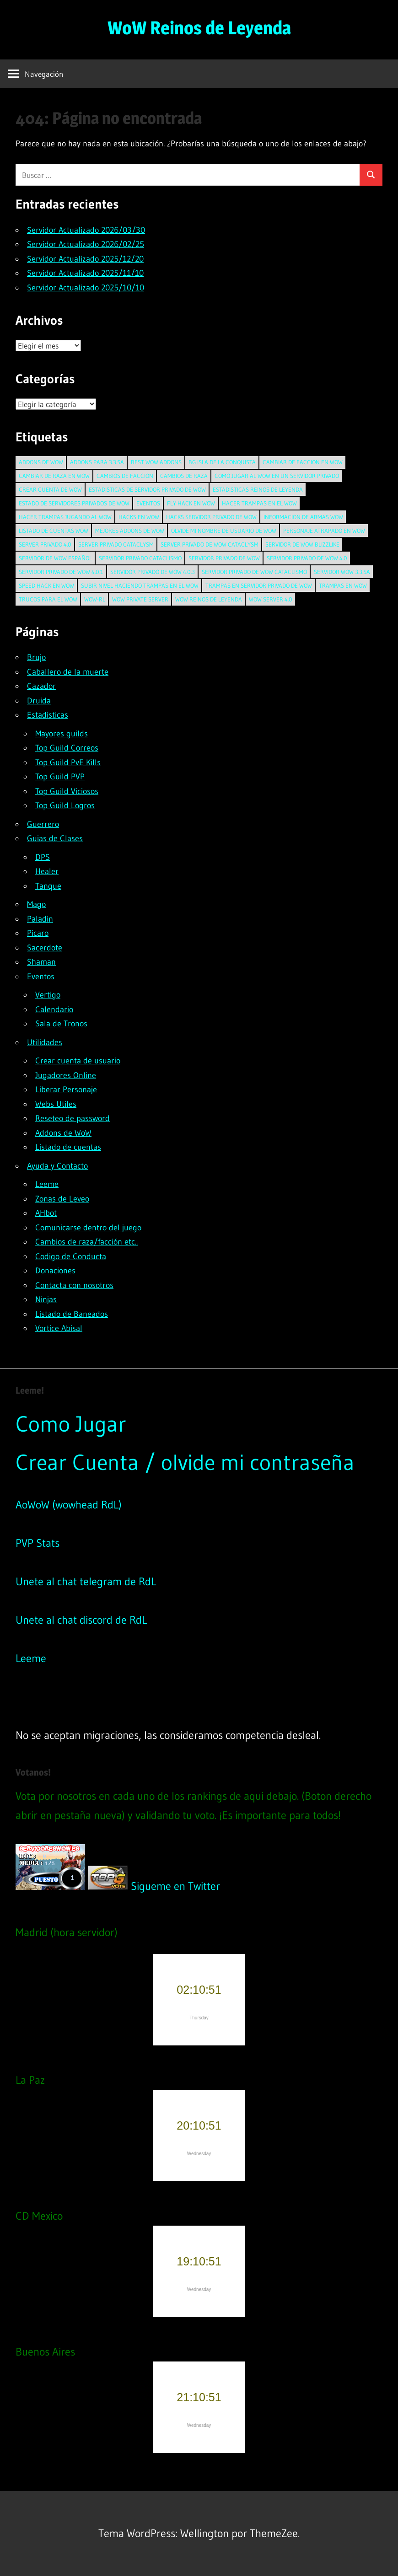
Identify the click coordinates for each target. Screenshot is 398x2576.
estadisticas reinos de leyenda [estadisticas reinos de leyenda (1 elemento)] (258, 489)
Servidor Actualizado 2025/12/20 (85, 259)
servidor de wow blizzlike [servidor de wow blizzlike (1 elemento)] (302, 544)
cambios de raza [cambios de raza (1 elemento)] (184, 475)
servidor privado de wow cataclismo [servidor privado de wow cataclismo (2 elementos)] (254, 571)
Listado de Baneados (71, 1314)
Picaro (37, 933)
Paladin (40, 919)
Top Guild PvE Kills (68, 762)
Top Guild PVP (60, 777)
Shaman (41, 962)
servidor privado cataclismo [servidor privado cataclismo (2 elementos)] (140, 558)
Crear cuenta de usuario (77, 1061)
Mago (36, 904)
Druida (39, 701)
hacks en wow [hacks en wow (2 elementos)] (138, 517)
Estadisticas (47, 715)
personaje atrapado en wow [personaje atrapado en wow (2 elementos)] (324, 530)
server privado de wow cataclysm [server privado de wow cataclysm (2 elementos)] (209, 544)
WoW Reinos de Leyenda (199, 27)
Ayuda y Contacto (57, 1166)
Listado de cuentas (68, 1147)
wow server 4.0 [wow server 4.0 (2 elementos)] (270, 599)
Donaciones (55, 1271)
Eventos (40, 976)
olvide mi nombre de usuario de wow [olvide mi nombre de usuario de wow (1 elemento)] (223, 530)
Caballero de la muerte (67, 672)
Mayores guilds (61, 734)
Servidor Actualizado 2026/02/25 (85, 244)
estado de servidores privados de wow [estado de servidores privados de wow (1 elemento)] (74, 503)
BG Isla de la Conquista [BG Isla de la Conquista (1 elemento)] (222, 462)
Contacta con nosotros (74, 1285)
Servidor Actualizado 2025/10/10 (85, 288)
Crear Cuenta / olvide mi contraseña (185, 1462)
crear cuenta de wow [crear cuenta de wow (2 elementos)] (50, 489)
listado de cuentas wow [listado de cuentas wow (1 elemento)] (53, 530)
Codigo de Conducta (70, 1256)
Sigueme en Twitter (175, 1886)
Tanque (48, 886)
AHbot (46, 1213)
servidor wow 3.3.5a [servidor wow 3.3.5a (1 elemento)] (342, 571)
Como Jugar (71, 1424)
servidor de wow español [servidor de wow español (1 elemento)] (55, 558)
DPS (42, 857)
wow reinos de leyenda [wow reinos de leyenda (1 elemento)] (208, 599)
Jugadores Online (65, 1075)
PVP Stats (37, 1543)
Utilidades (44, 1042)
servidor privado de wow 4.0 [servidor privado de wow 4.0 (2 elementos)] (307, 558)
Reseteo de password (72, 1118)
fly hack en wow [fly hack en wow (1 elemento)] (191, 503)
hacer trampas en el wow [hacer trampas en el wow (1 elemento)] (259, 503)
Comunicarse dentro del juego (88, 1228)
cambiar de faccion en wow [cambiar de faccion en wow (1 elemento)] (303, 462)
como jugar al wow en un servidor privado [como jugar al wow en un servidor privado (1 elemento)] (277, 475)
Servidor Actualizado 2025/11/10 (85, 273)
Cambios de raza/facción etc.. (86, 1242)
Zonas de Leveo (62, 1199)
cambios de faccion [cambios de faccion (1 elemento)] (125, 475)
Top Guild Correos (66, 748)
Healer (47, 871)
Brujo (36, 657)
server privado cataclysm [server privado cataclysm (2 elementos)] (116, 544)
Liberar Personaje (66, 1089)
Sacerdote (44, 948)
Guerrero (43, 824)
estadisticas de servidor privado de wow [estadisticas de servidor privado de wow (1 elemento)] (147, 489)
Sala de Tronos (61, 1024)
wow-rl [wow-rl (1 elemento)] (94, 599)
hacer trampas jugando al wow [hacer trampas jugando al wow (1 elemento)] (65, 517)
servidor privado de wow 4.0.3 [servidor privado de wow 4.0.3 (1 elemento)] (152, 571)
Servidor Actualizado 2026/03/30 (86, 230)
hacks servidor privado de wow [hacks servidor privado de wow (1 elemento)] (211, 517)
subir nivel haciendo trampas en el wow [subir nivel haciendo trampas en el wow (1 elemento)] (140, 585)
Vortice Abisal (58, 1328)
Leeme (47, 1184)
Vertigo (47, 995)
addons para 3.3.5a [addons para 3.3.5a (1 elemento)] (97, 462)
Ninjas (46, 1299)
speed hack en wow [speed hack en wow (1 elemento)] (46, 585)
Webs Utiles (55, 1104)
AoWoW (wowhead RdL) (69, 1504)
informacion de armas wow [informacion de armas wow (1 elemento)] (303, 517)
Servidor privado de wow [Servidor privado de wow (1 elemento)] (224, 558)
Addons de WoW (63, 1133)
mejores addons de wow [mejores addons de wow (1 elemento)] (129, 530)
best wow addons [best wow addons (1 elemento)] (156, 462)
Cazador (41, 686)
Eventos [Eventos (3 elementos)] (148, 503)
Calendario (54, 1009)
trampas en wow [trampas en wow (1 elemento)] (343, 585)
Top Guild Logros (65, 805)
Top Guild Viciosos (66, 791)
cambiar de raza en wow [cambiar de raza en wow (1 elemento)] (54, 475)
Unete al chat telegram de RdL (86, 1581)
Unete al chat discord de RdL (81, 1619)
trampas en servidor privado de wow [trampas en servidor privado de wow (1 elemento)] (258, 585)
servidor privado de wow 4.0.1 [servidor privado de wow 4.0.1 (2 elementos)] (61, 571)
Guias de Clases (55, 838)
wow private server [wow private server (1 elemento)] (140, 599)
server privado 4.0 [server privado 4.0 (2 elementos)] (45, 544)
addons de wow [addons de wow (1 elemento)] (41, 462)
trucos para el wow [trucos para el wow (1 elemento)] (48, 599)
